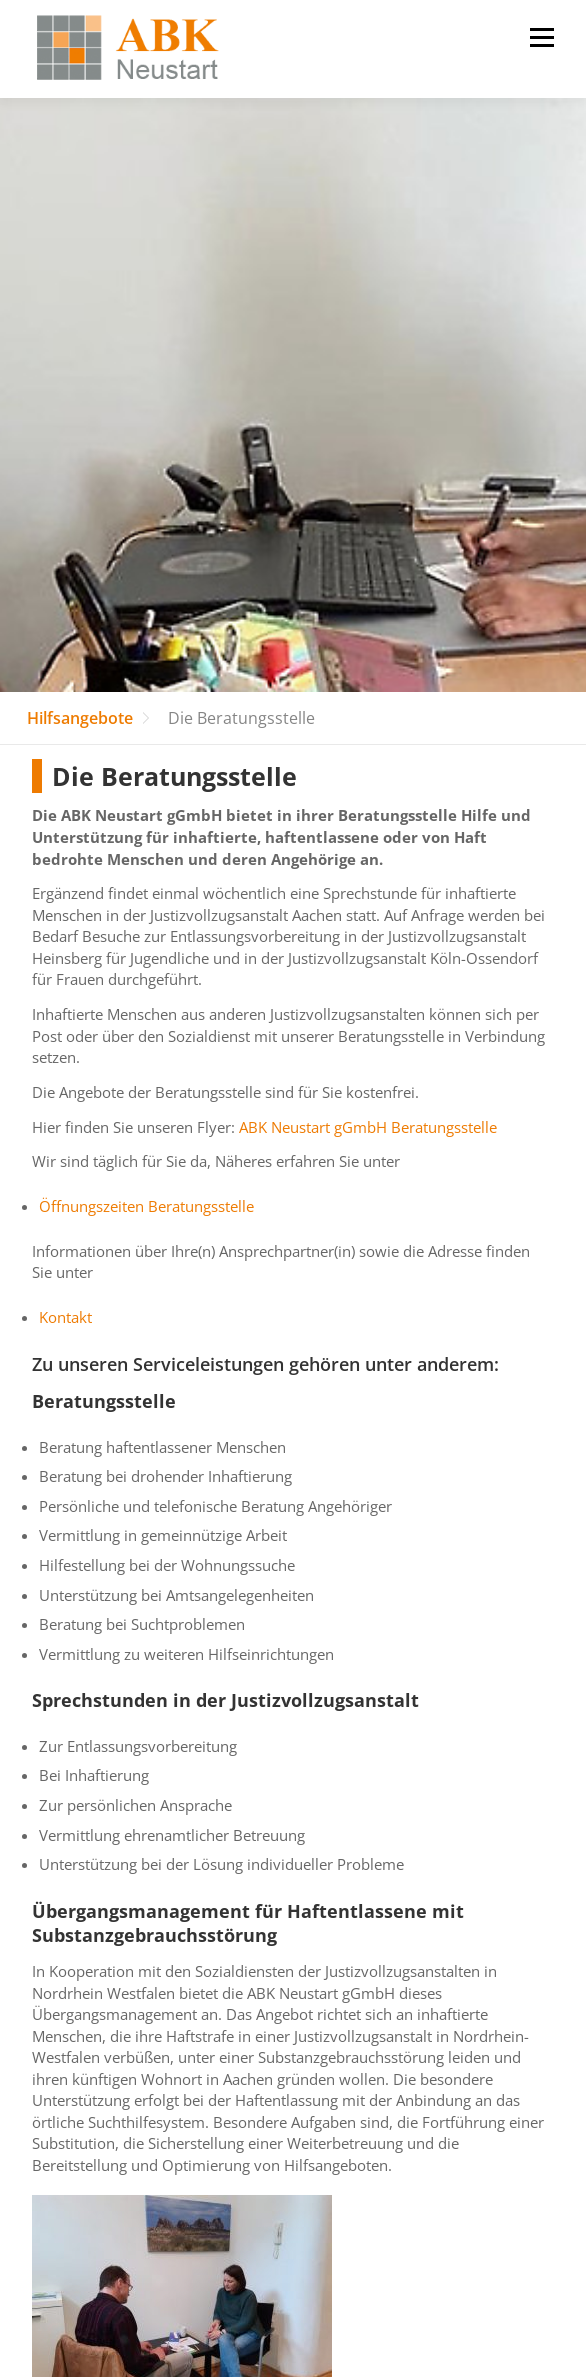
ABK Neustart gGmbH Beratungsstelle (368, 1127)
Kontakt (65, 1317)
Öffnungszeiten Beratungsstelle (146, 1206)
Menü (541, 37)
